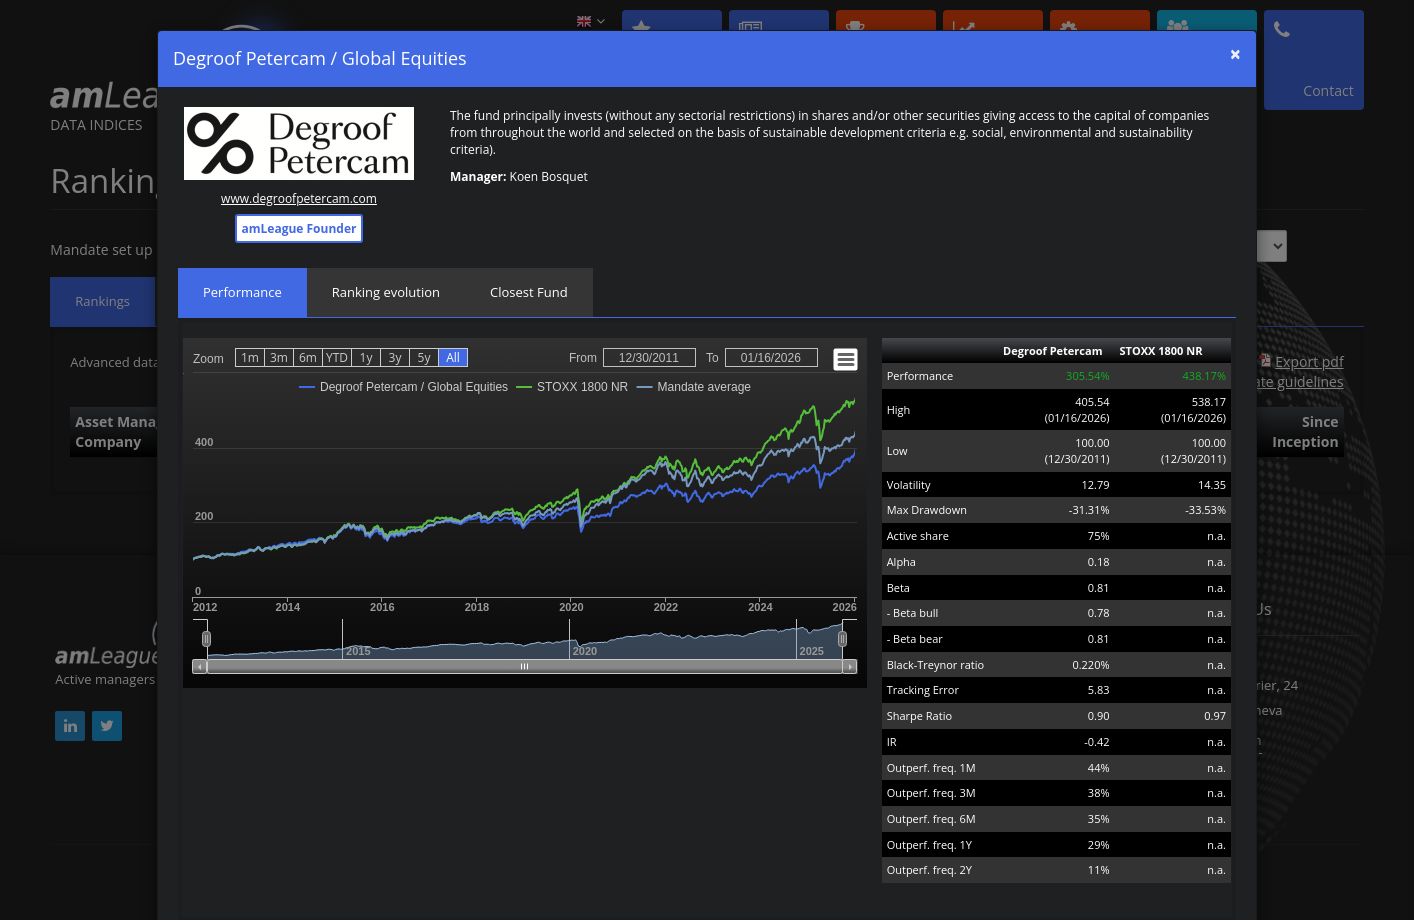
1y (366, 357)
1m (250, 357)
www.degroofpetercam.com (299, 198)
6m (308, 357)
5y (424, 357)
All (453, 357)
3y (395, 357)
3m (279, 357)
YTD (337, 357)
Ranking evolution (386, 292)
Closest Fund (529, 292)
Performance (242, 292)
